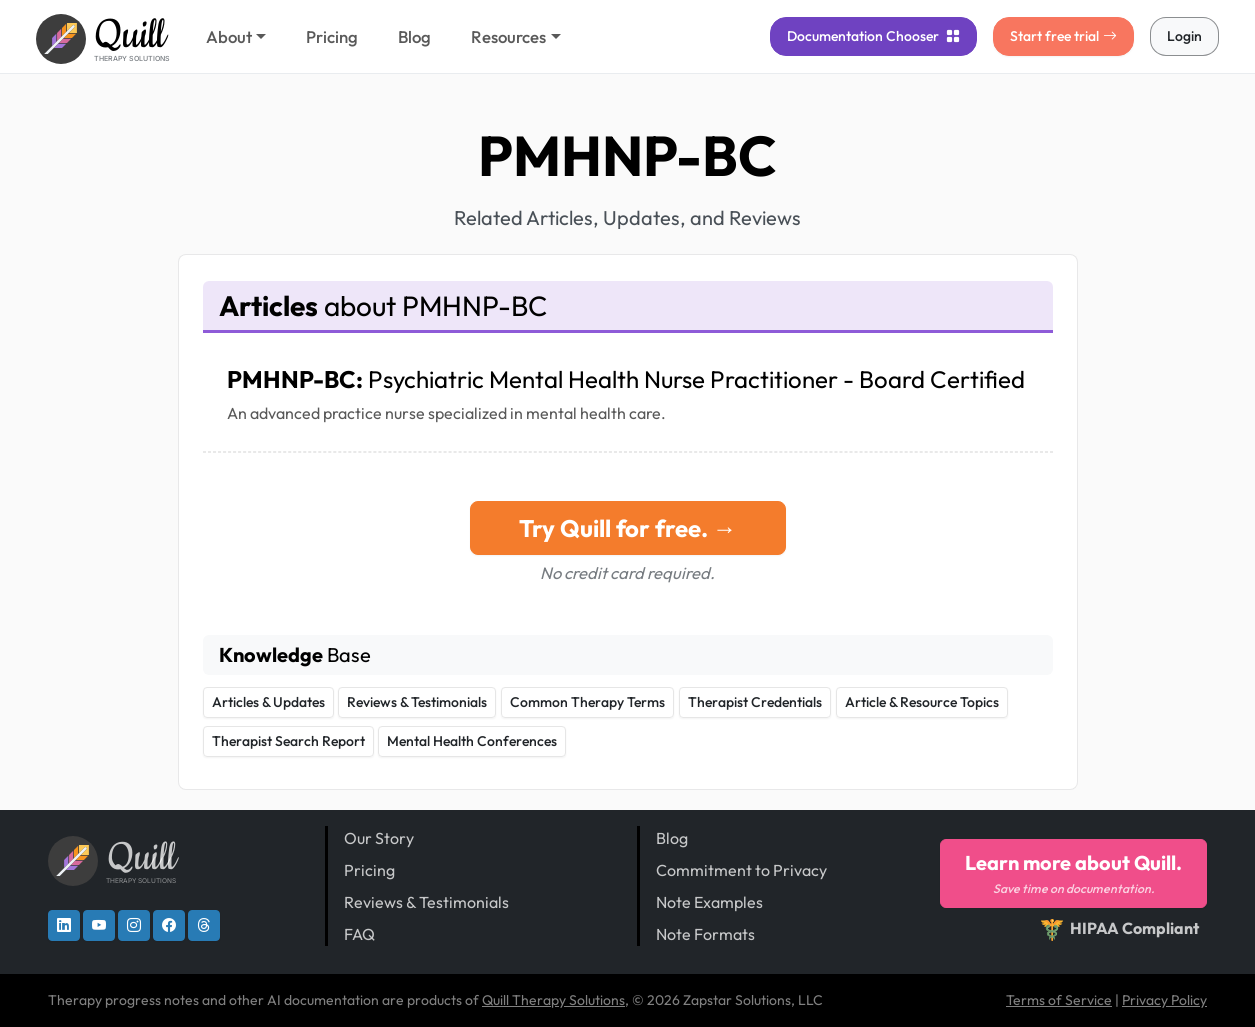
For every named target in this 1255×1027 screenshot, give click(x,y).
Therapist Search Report (288, 741)
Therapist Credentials (755, 702)
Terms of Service (1059, 1000)
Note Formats (705, 934)
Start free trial (1063, 36)
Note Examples (709, 902)
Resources (508, 36)
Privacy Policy (1164, 1000)
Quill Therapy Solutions (553, 1000)
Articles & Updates (268, 702)
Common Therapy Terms (587, 702)
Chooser (873, 36)
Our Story (379, 838)
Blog (414, 36)
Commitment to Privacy (741, 870)
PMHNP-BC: (626, 379)
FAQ (359, 934)
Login (1184, 36)
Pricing (332, 36)
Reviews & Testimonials (417, 702)
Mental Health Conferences (472, 741)
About (229, 36)
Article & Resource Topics (922, 702)
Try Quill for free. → (628, 528)
